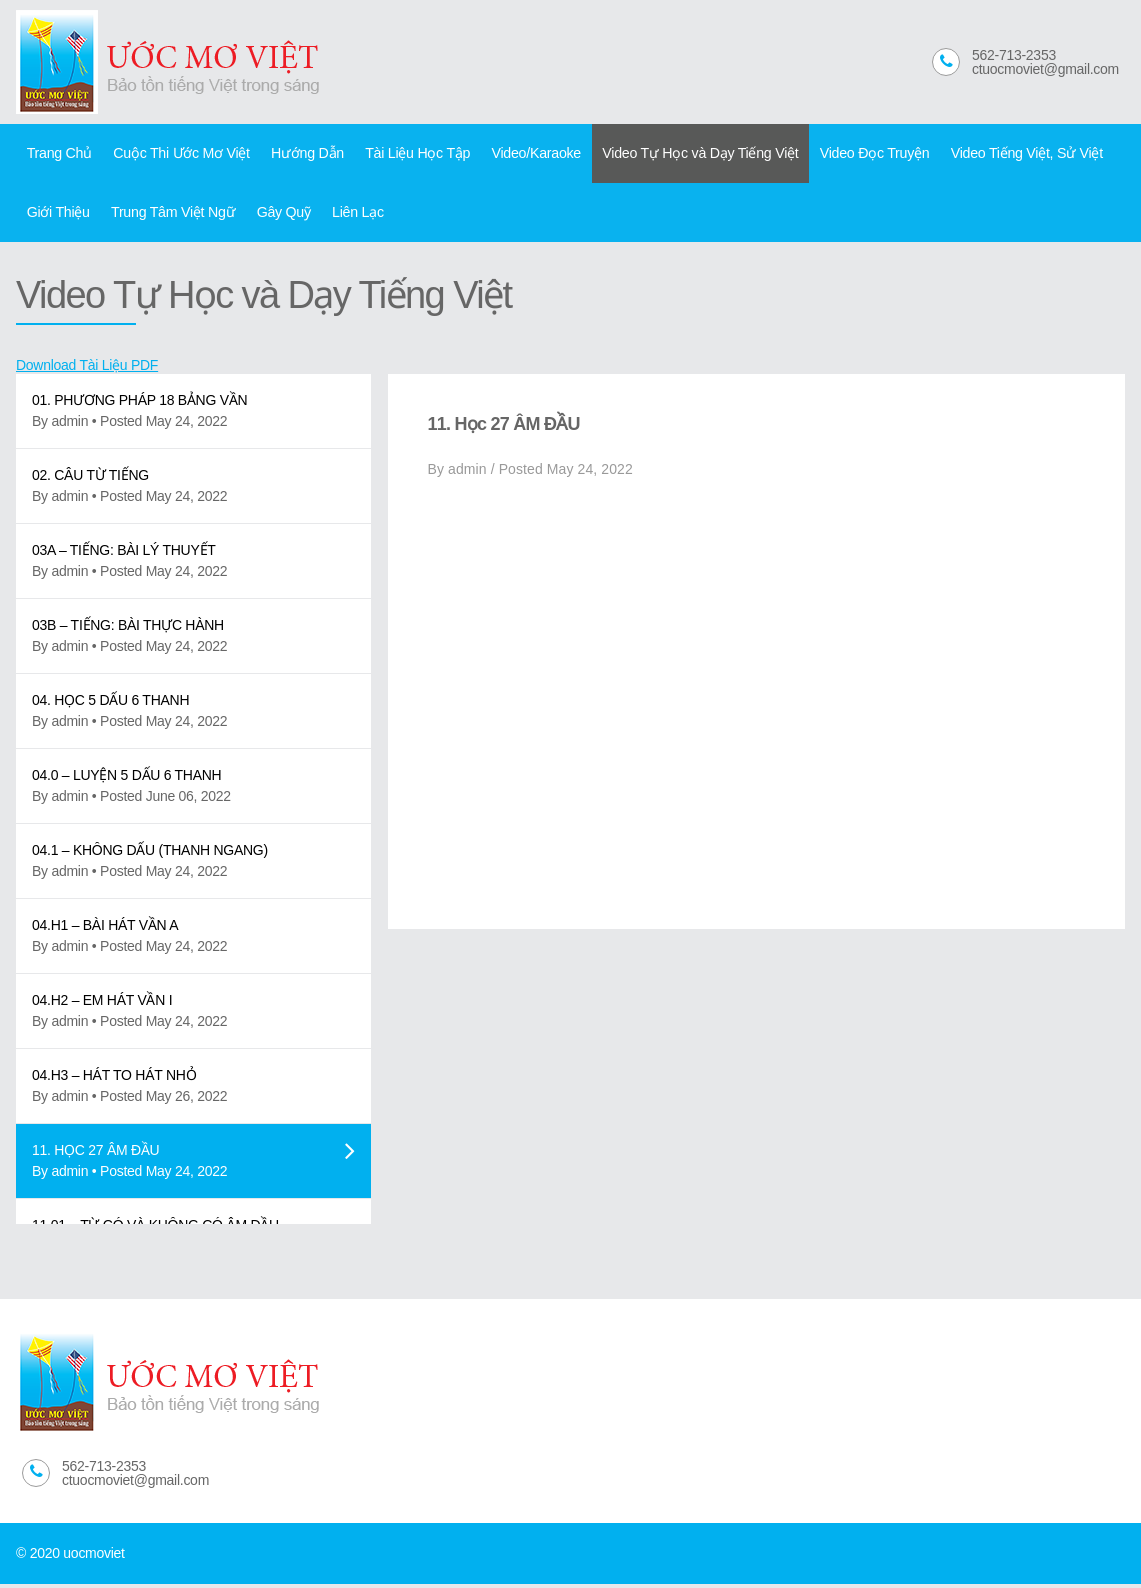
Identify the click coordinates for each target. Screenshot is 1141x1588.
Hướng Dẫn (299, 154)
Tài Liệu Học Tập (406, 154)
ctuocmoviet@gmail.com (1045, 69)
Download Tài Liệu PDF (87, 369)
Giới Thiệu (57, 215)
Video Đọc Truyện (851, 154)
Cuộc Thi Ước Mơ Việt (177, 154)
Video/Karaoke (522, 154)
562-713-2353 (1014, 55)
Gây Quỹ (276, 215)
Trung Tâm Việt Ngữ (169, 215)
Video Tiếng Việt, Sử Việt (999, 154)
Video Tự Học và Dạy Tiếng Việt (682, 154)
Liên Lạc (348, 215)
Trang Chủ (58, 154)
